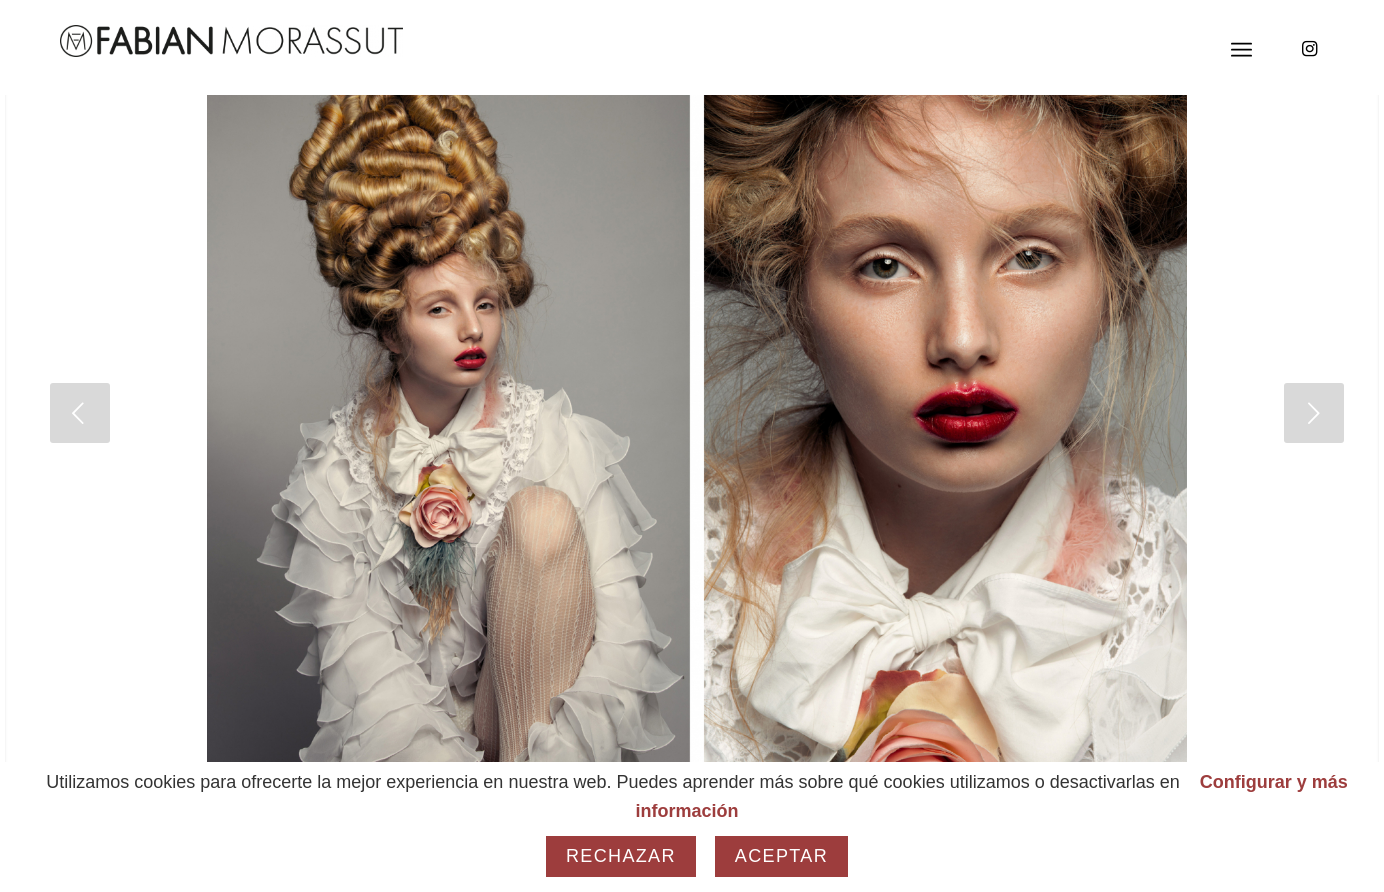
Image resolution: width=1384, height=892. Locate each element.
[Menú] (1241, 50)
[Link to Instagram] (1309, 49)
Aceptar (781, 856)
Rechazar (621, 856)
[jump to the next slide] (1314, 413)
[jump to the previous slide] (80, 413)
